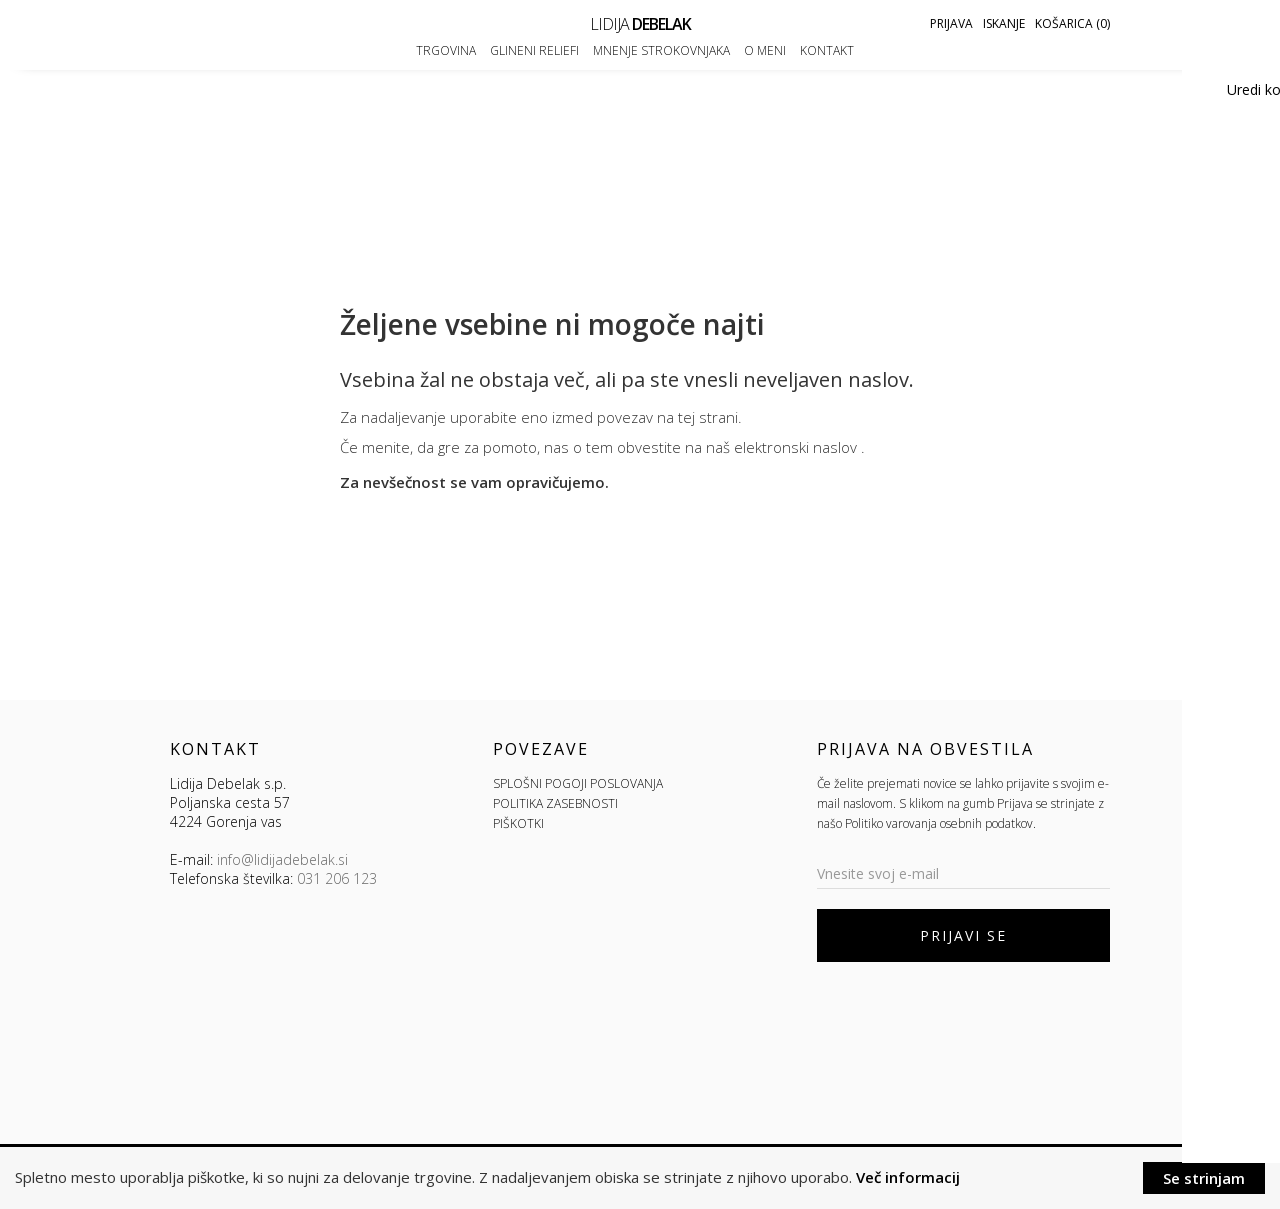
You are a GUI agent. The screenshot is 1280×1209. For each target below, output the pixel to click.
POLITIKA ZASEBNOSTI (555, 803)
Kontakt (827, 50)
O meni (765, 50)
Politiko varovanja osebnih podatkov (939, 823)
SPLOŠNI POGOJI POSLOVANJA (578, 783)
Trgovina (446, 50)
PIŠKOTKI (518, 823)
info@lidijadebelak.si (282, 859)
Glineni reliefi (534, 50)
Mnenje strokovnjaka (661, 50)
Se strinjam (1204, 1178)
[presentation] (969, 1021)
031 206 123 (337, 878)
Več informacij (908, 1177)
